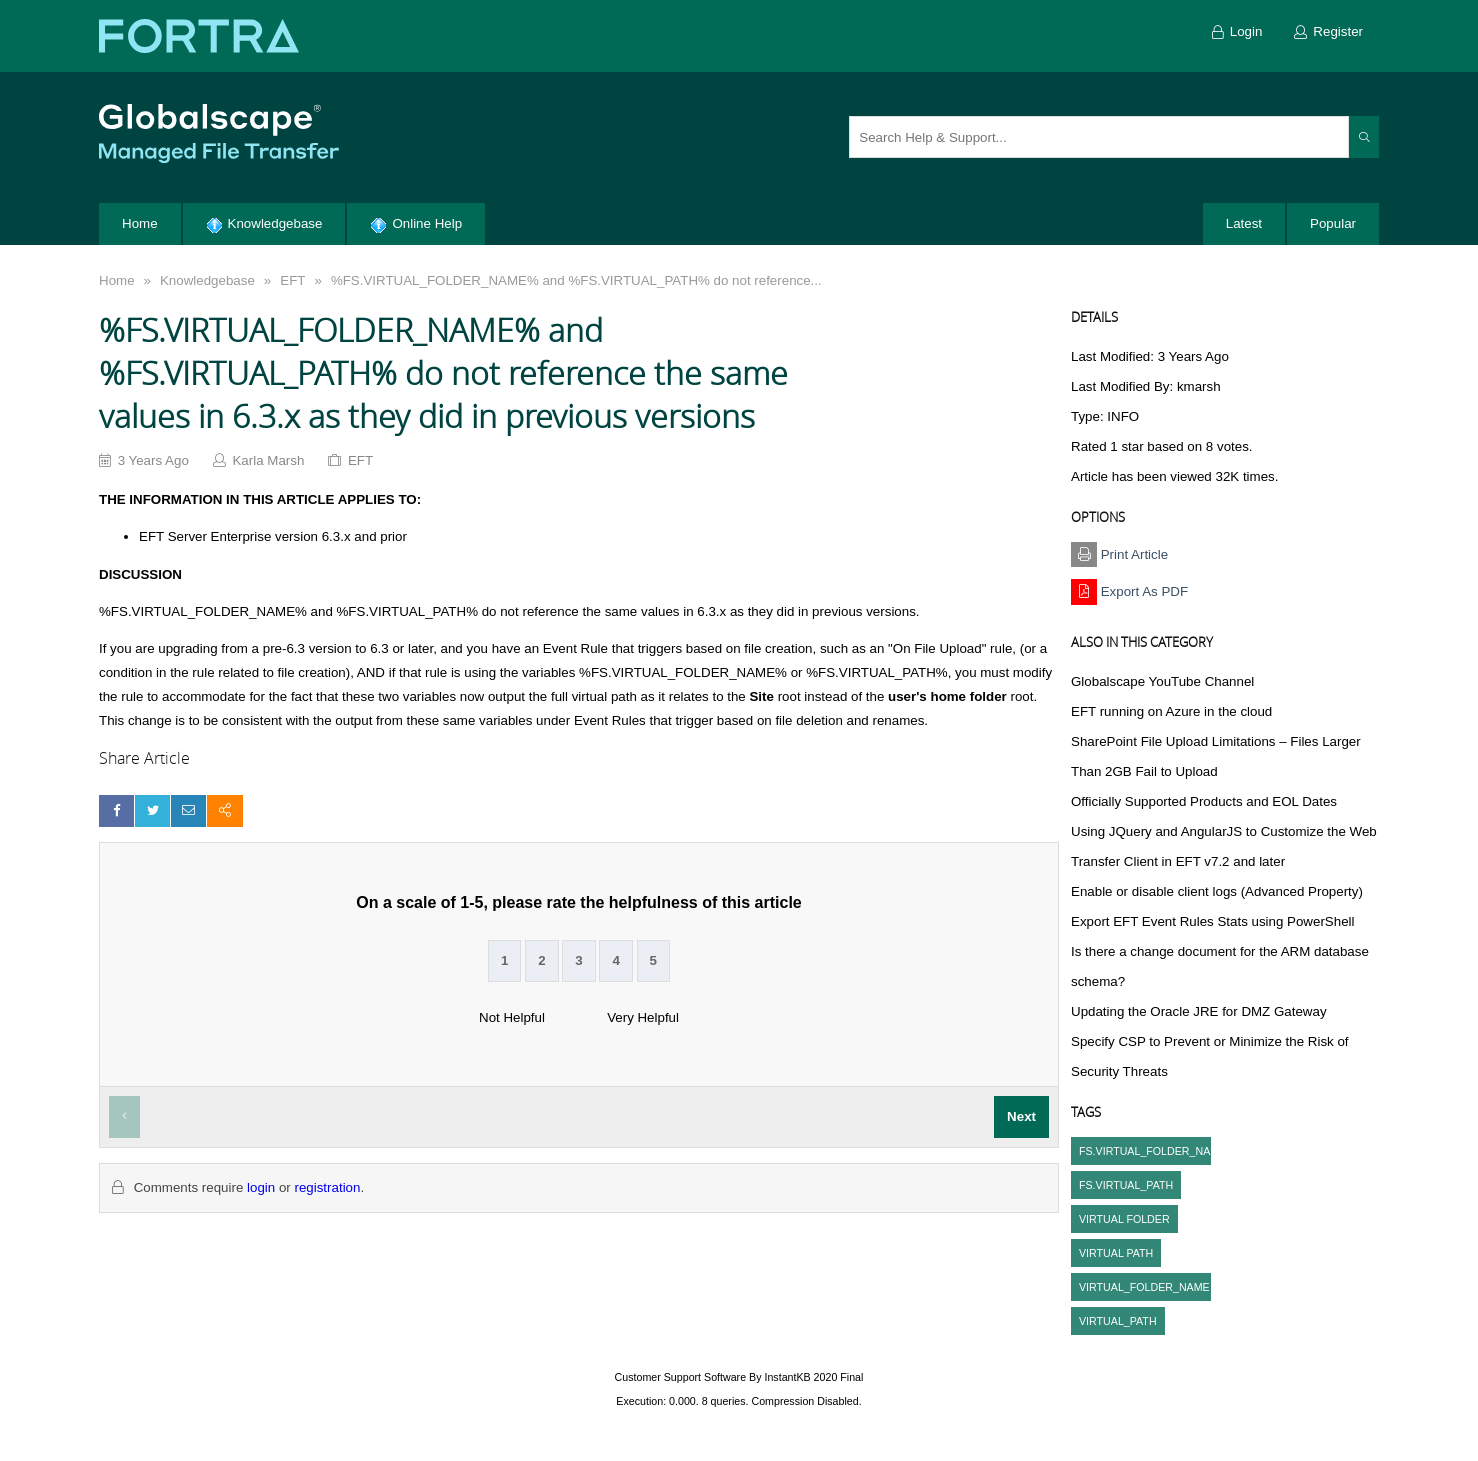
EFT (292, 280)
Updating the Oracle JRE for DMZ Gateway (1199, 1011)
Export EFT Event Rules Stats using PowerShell (1212, 921)
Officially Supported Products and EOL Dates (1204, 801)
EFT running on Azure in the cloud (1171, 711)
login (261, 1187)
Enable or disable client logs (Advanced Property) (1217, 891)
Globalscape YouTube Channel (1162, 681)
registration (327, 1187)
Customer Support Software (681, 1377)
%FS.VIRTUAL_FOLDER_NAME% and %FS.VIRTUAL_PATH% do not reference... (576, 280)
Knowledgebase (207, 280)
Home (117, 280)
